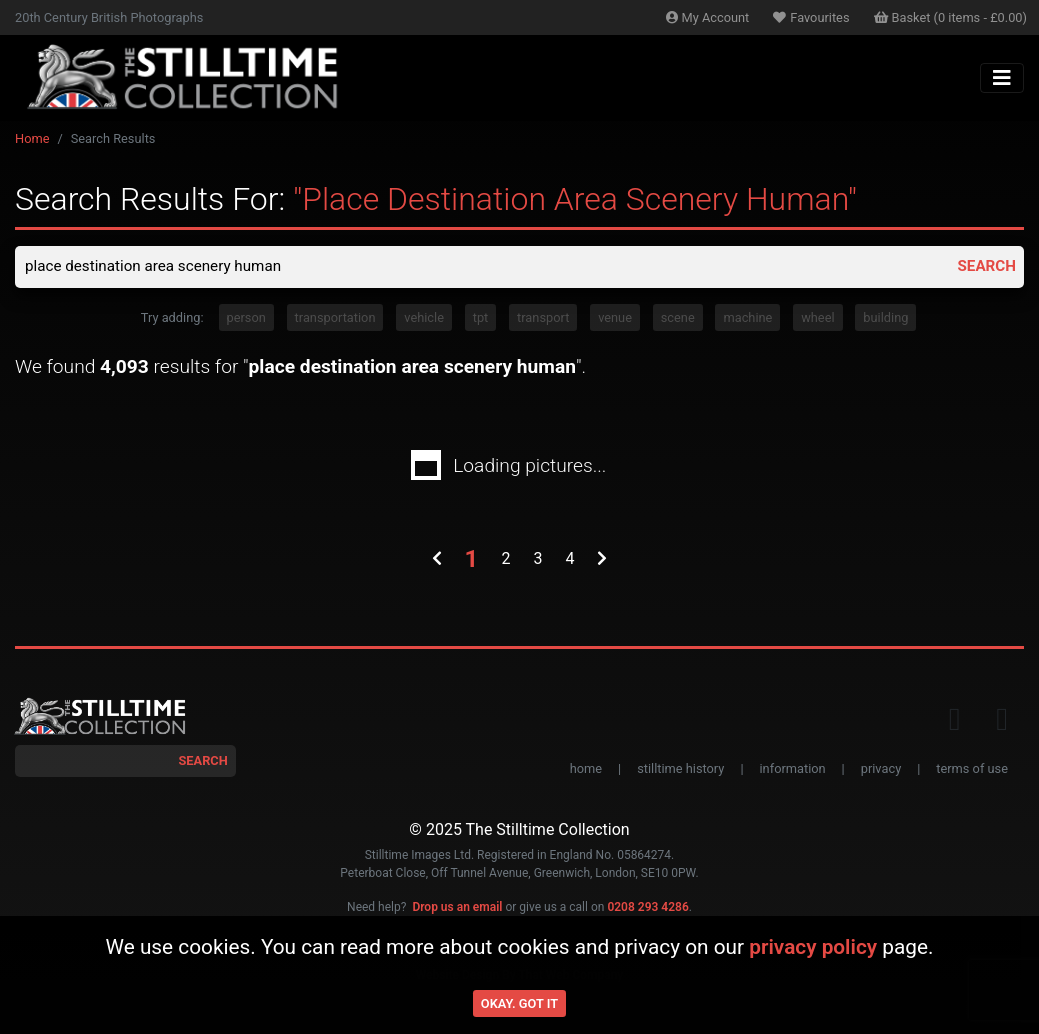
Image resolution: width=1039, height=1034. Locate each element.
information (793, 770)
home (586, 770)
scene (678, 319)
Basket (951, 17)
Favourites (811, 17)
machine (747, 319)
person (246, 319)
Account (708, 17)
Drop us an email (457, 909)
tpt (481, 319)
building (885, 319)
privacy (881, 770)
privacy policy (813, 947)
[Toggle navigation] (1002, 78)
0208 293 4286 (647, 909)
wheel (817, 319)
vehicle (424, 319)
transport (543, 319)
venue (615, 319)
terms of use (972, 770)
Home (32, 138)
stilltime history (680, 770)
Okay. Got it (519, 1003)
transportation (335, 319)
